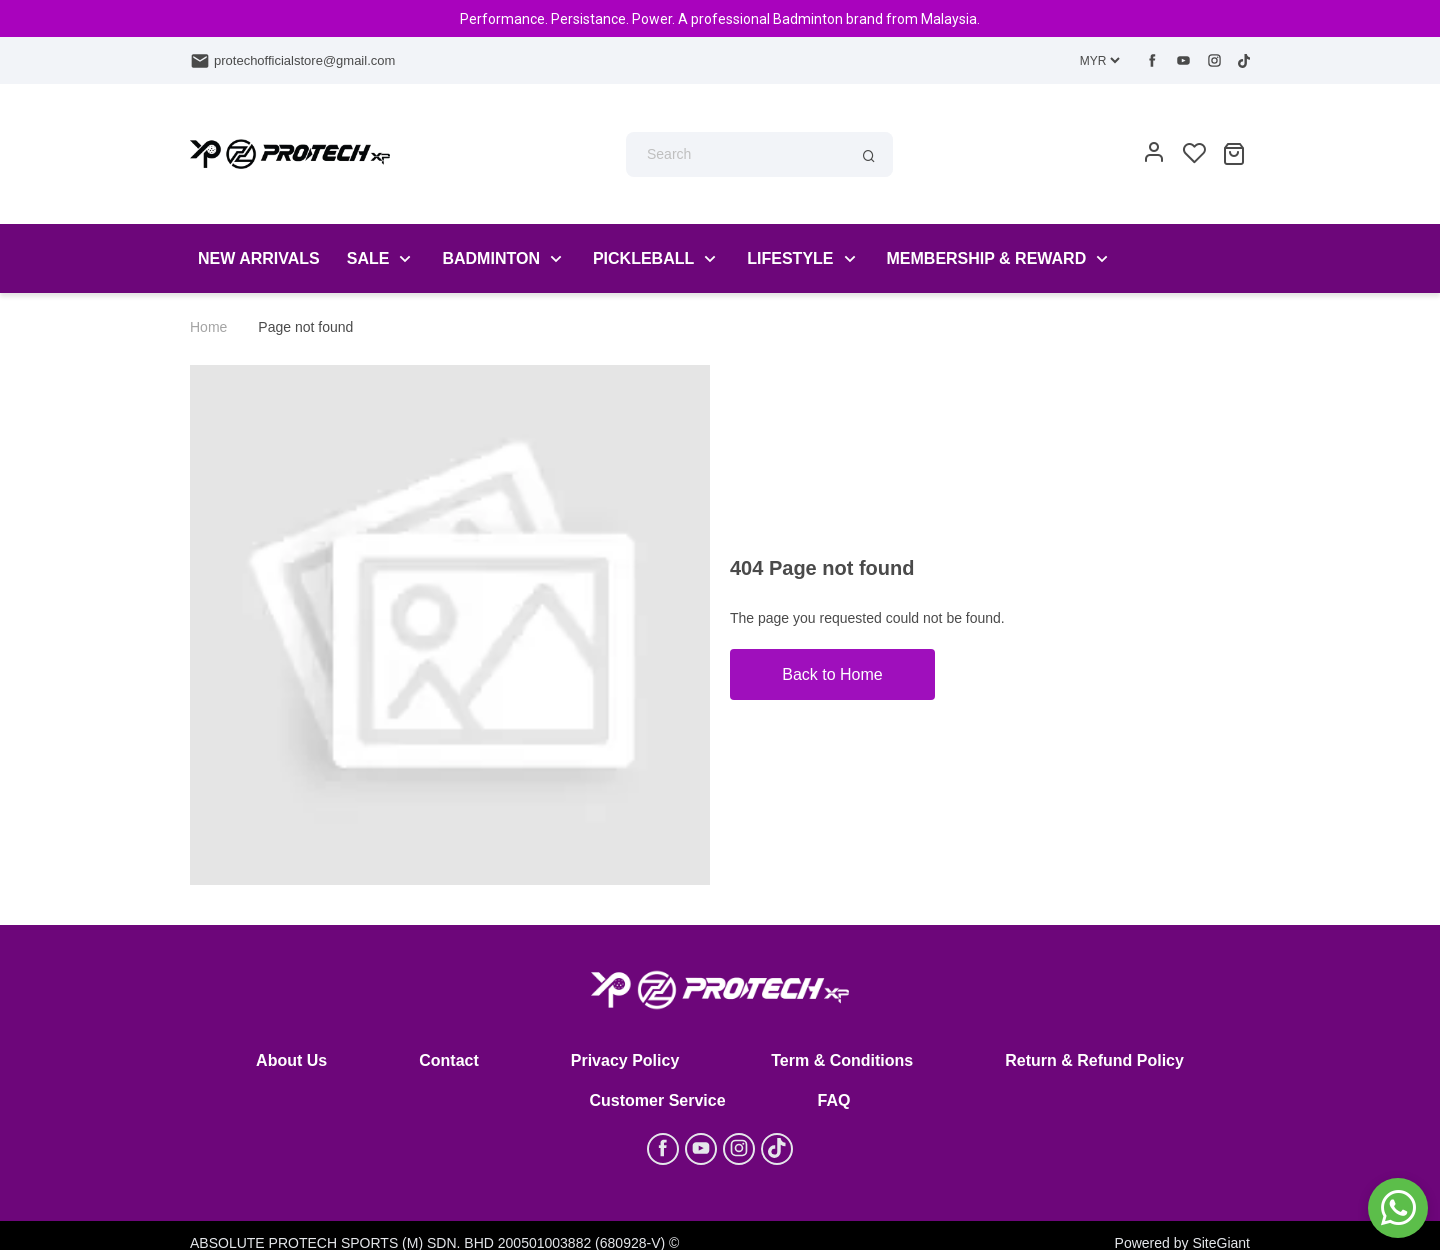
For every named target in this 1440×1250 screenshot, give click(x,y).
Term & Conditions (842, 1060)
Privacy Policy (625, 1060)
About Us (291, 1060)
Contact (449, 1060)
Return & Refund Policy (1094, 1060)
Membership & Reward (987, 258)
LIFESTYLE (790, 258)
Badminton (490, 258)
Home (208, 327)
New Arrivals (259, 258)
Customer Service (658, 1100)
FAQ (834, 1100)
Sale (368, 258)
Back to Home (832, 674)
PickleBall (643, 258)
